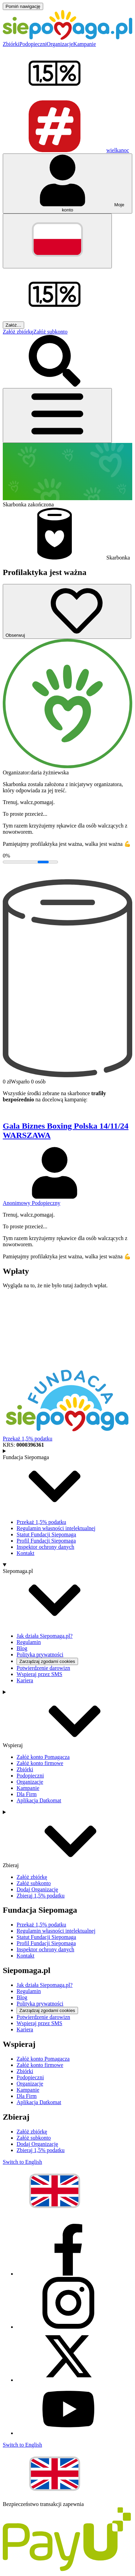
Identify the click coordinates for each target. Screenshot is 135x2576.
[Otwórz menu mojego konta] (67, 183)
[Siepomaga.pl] (67, 38)
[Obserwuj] (67, 611)
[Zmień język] (57, 241)
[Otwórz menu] (57, 415)
